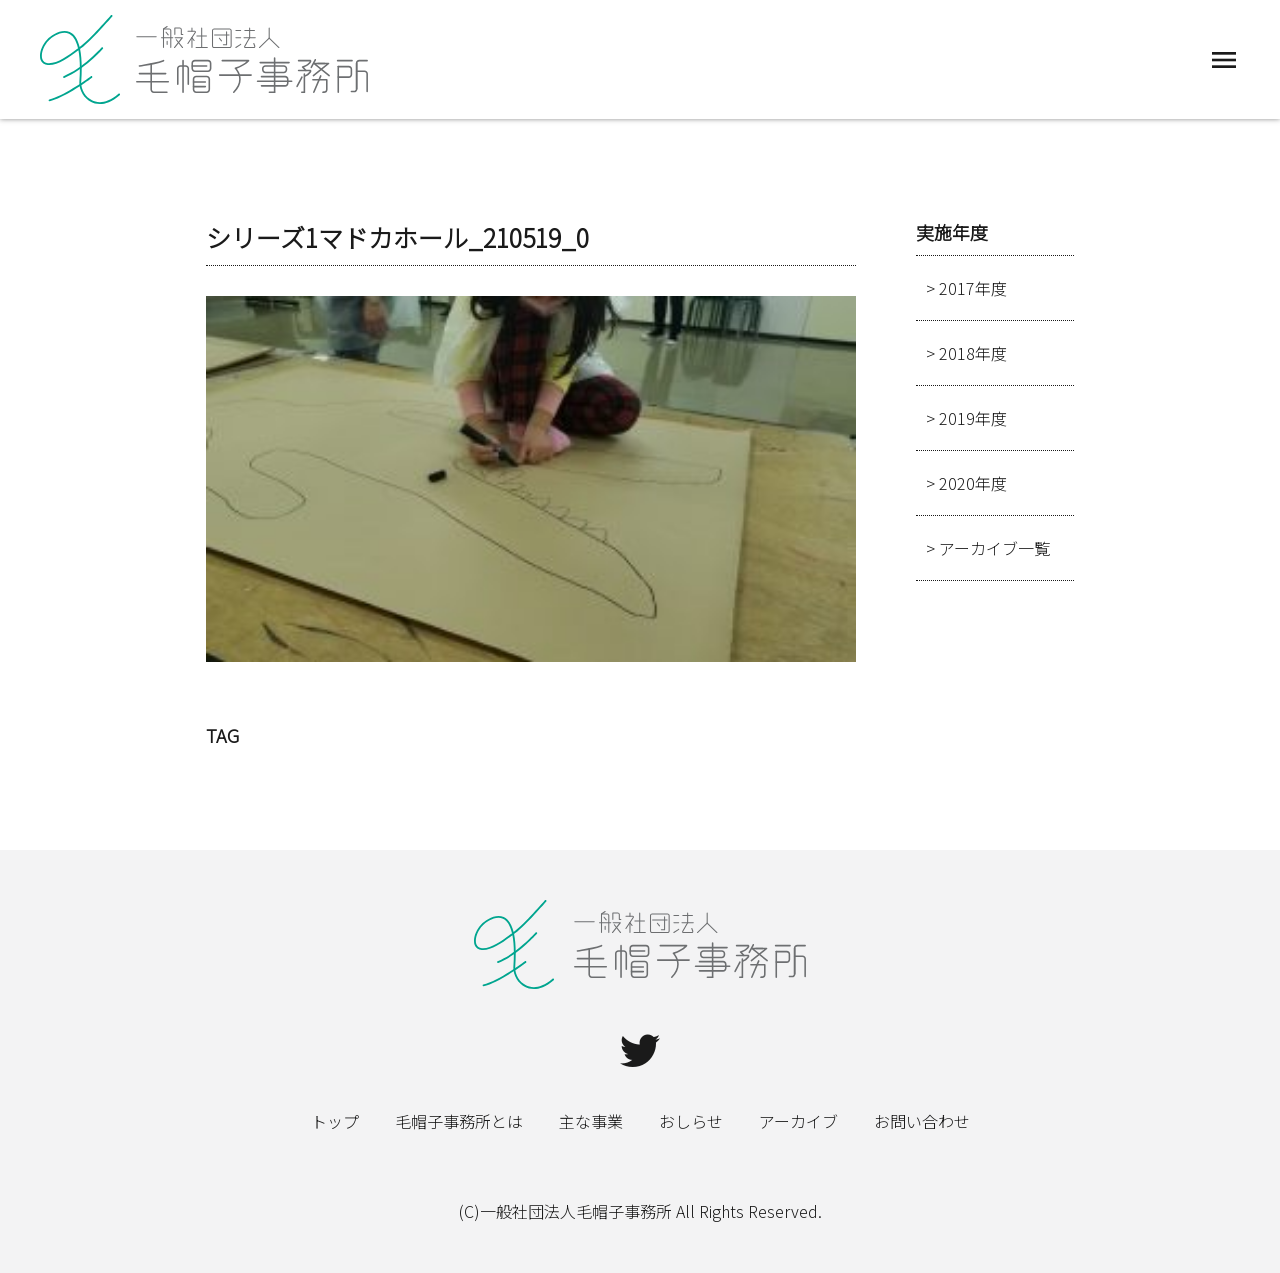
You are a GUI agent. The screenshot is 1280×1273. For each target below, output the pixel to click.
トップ (335, 1121)
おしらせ (691, 1121)
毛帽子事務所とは (459, 1121)
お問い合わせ (922, 1121)
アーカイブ (798, 1121)
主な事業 (591, 1121)
